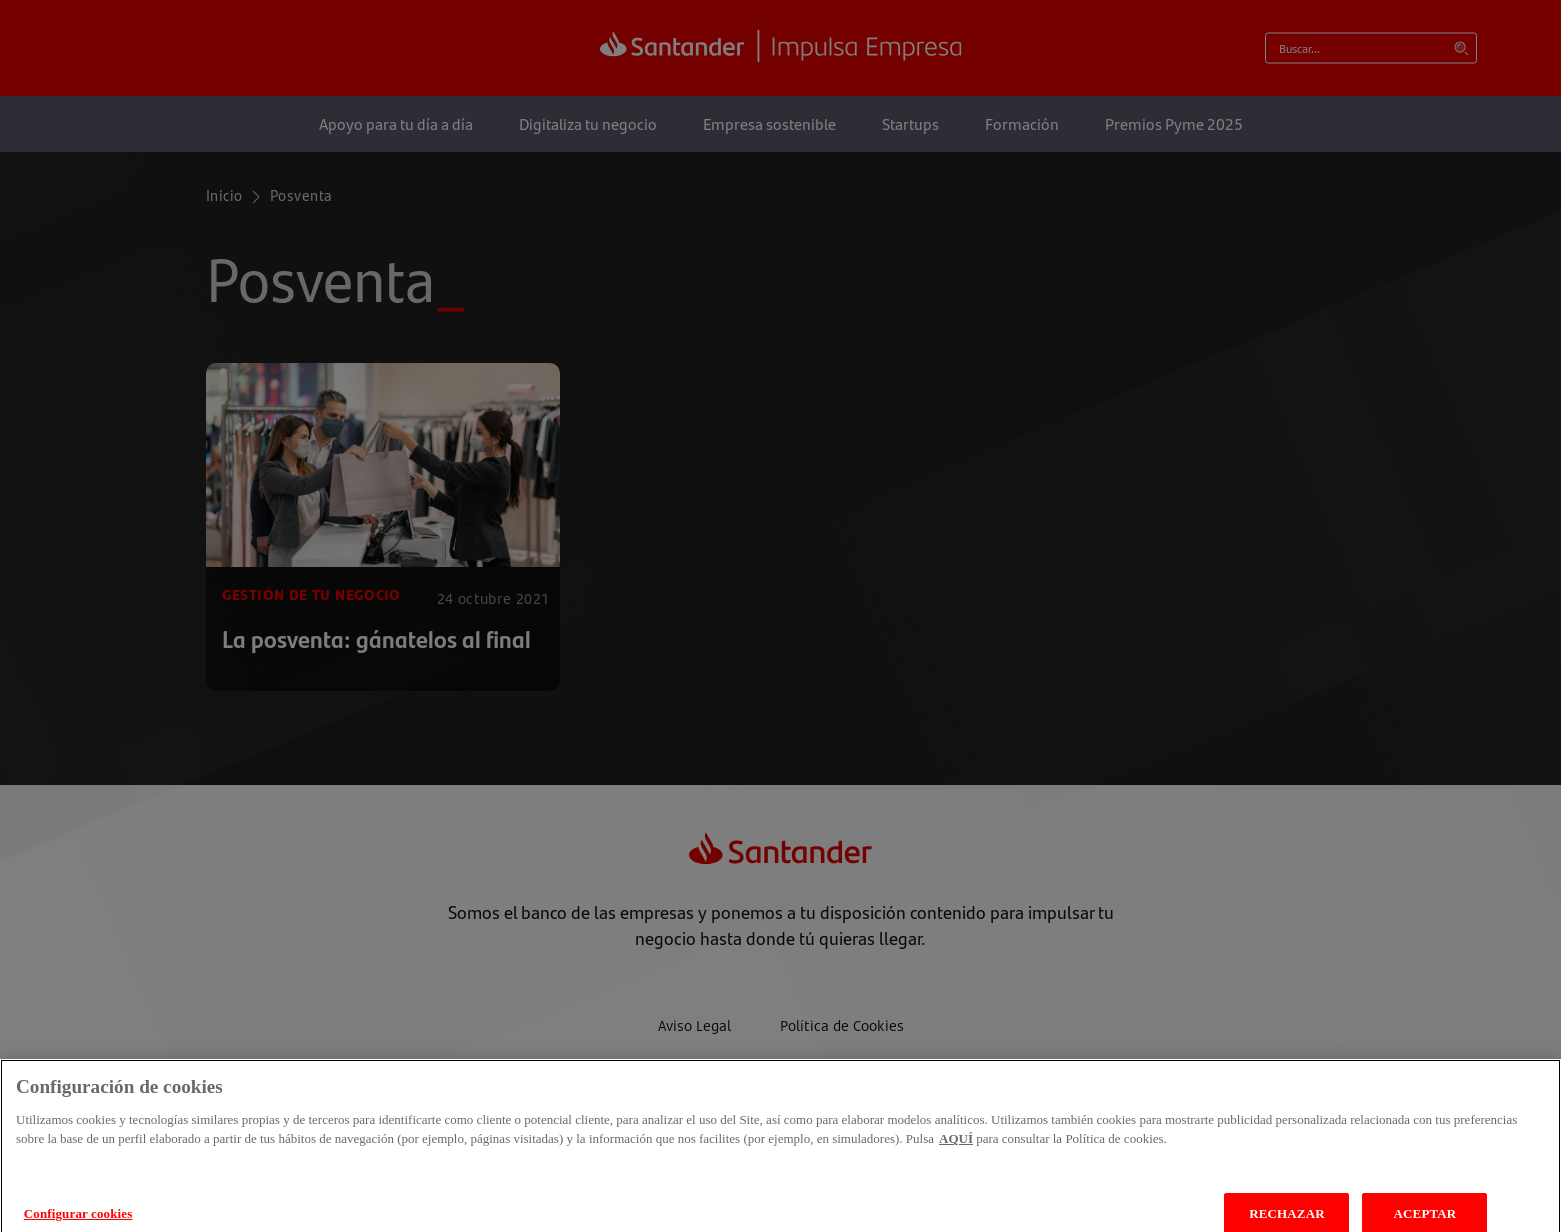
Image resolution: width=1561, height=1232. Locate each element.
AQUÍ (956, 1152)
